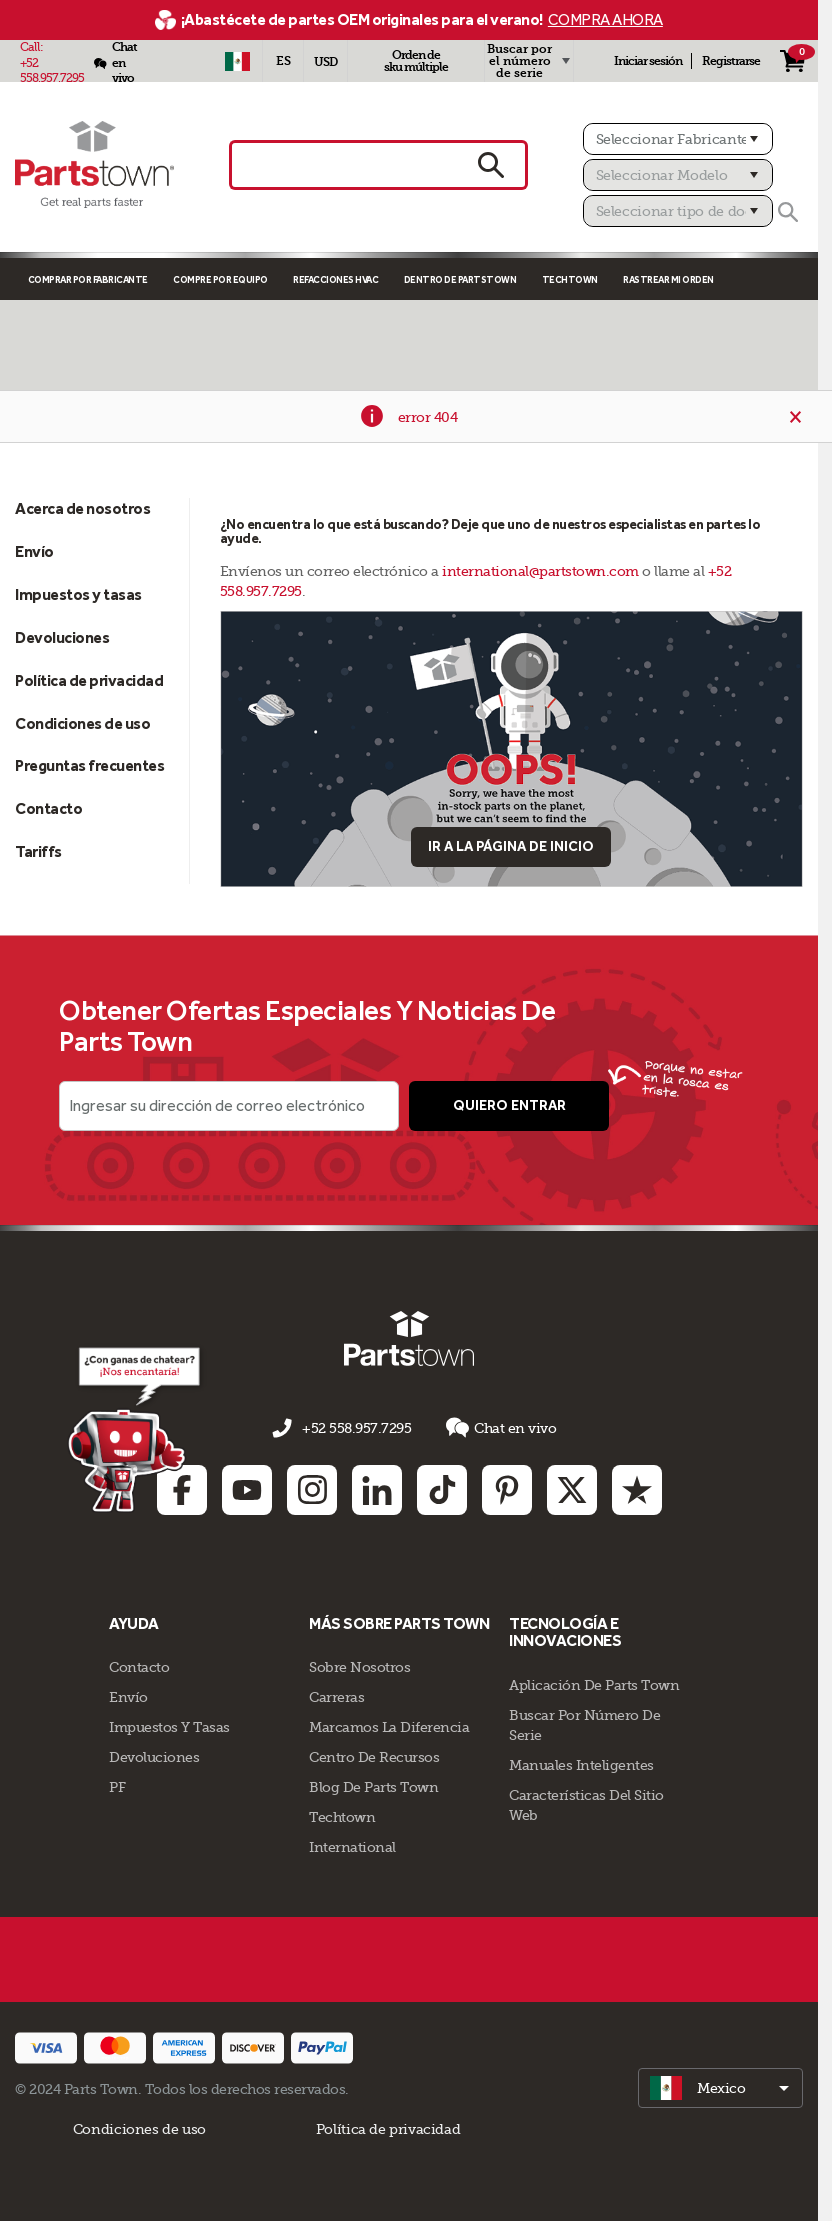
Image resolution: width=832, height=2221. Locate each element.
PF (117, 1787)
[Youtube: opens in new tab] (247, 1489)
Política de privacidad (89, 680)
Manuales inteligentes (581, 1765)
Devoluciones (62, 637)
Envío (34, 551)
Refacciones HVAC (335, 279)
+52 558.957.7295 (52, 71)
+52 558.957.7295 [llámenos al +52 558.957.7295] (356, 1428)
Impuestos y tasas (78, 594)
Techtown (342, 1817)
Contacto (48, 808)
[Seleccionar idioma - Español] (283, 61)
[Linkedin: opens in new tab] (377, 1489)
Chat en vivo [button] (501, 1427)
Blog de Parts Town (373, 1787)
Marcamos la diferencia (389, 1727)
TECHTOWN (570, 279)
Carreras (336, 1697)
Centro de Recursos (374, 1757)
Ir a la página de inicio (511, 846)
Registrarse (731, 61)
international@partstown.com (540, 571)
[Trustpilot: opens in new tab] (637, 1489)
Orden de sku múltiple (416, 61)
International (352, 1847)
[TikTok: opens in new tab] (442, 1489)
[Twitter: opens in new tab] (572, 1489)
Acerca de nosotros (82, 508)
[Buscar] (788, 212)
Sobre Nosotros (359, 1667)
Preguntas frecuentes (89, 765)
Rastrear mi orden (668, 279)
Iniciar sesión (648, 61)
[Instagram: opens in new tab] (312, 1489)
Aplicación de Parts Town (594, 1685)
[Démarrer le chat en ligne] (136, 1428)
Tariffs (38, 851)
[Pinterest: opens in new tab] (507, 1489)
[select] (720, 2088)
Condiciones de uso (82, 723)
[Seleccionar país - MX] (237, 61)
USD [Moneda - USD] (325, 62)
